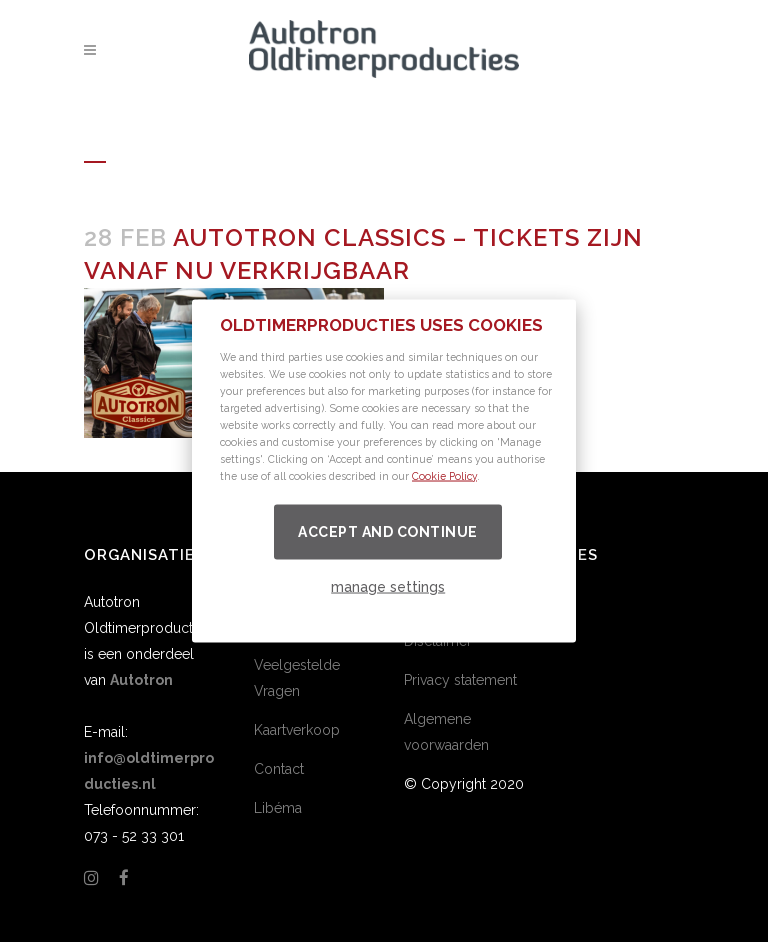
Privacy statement (460, 680)
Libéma (278, 808)
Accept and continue (388, 531)
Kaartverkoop (297, 730)
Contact (279, 769)
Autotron (141, 680)
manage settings (388, 586)
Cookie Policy (444, 475)
